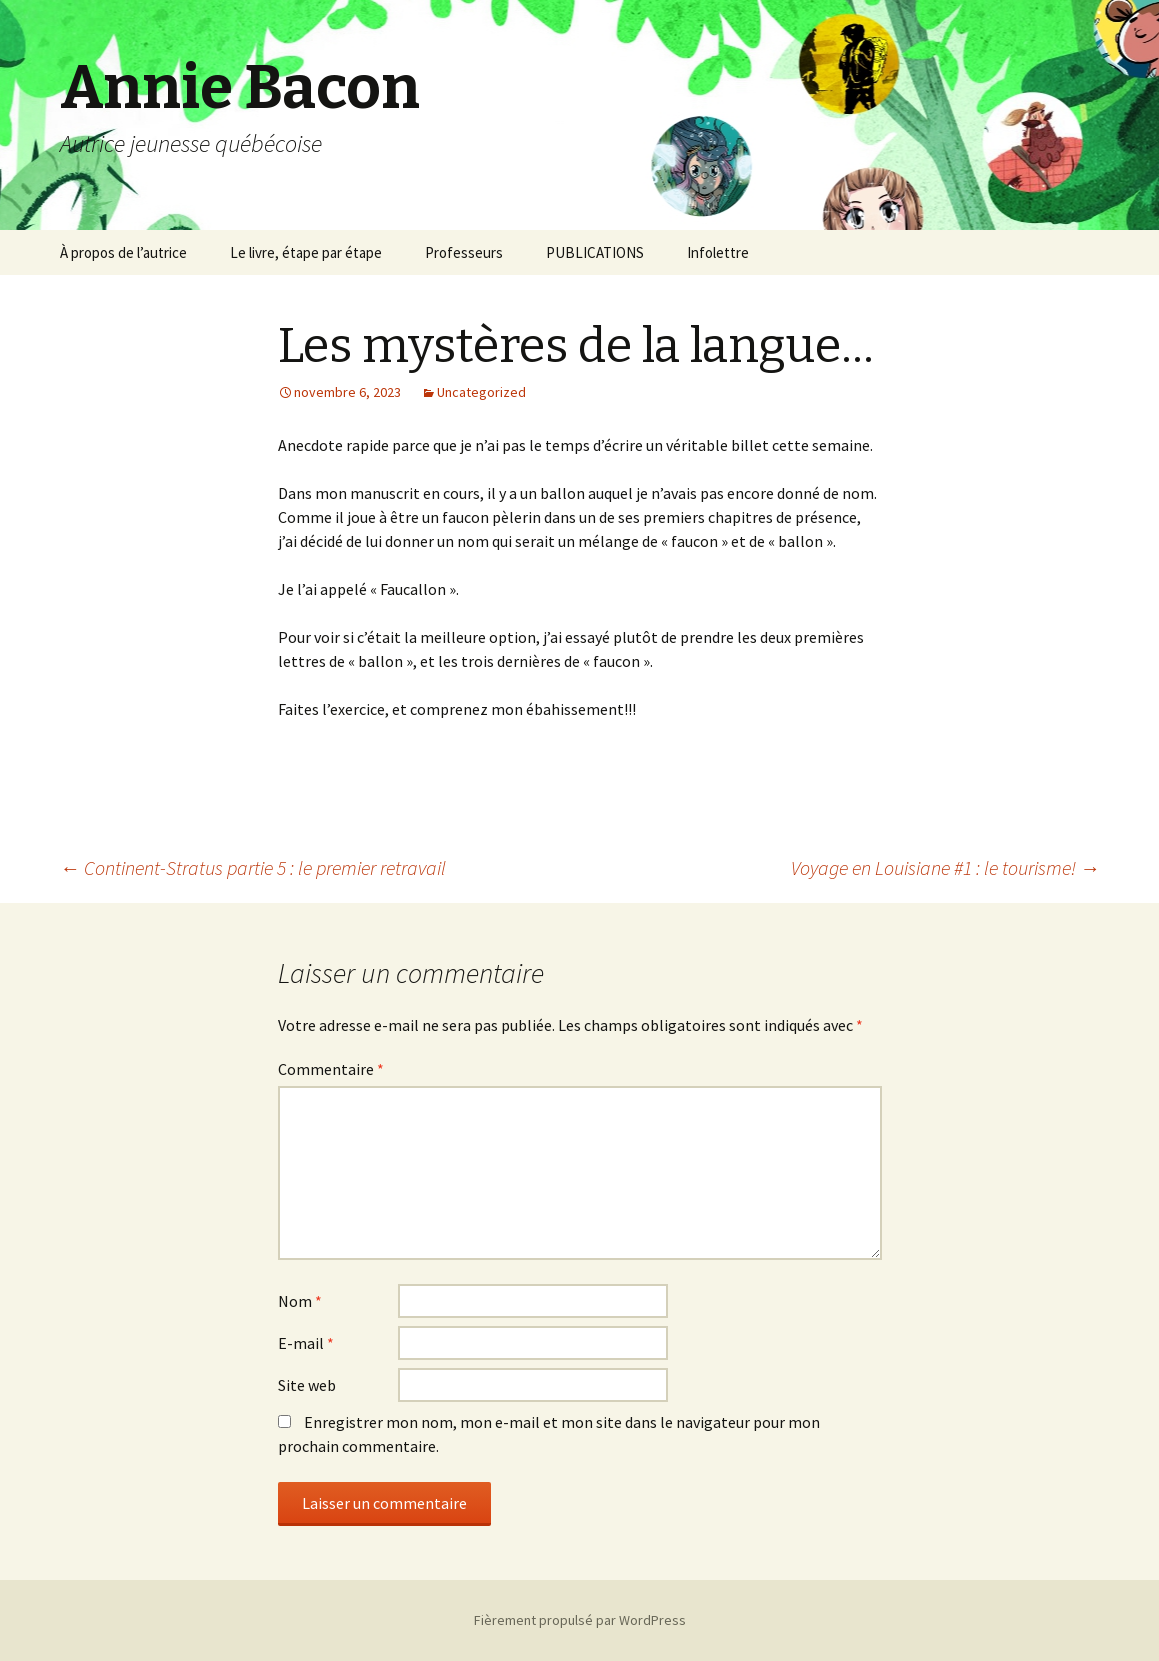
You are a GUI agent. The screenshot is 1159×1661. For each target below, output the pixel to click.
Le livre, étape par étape (306, 252)
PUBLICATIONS (595, 252)
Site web (307, 1385)
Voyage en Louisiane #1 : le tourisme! (945, 867)
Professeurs (464, 252)
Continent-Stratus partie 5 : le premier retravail (253, 867)
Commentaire (331, 1069)
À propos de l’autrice (123, 252)
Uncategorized (481, 392)
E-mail (306, 1343)
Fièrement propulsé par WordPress (580, 1620)
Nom (300, 1301)
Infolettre (718, 252)
